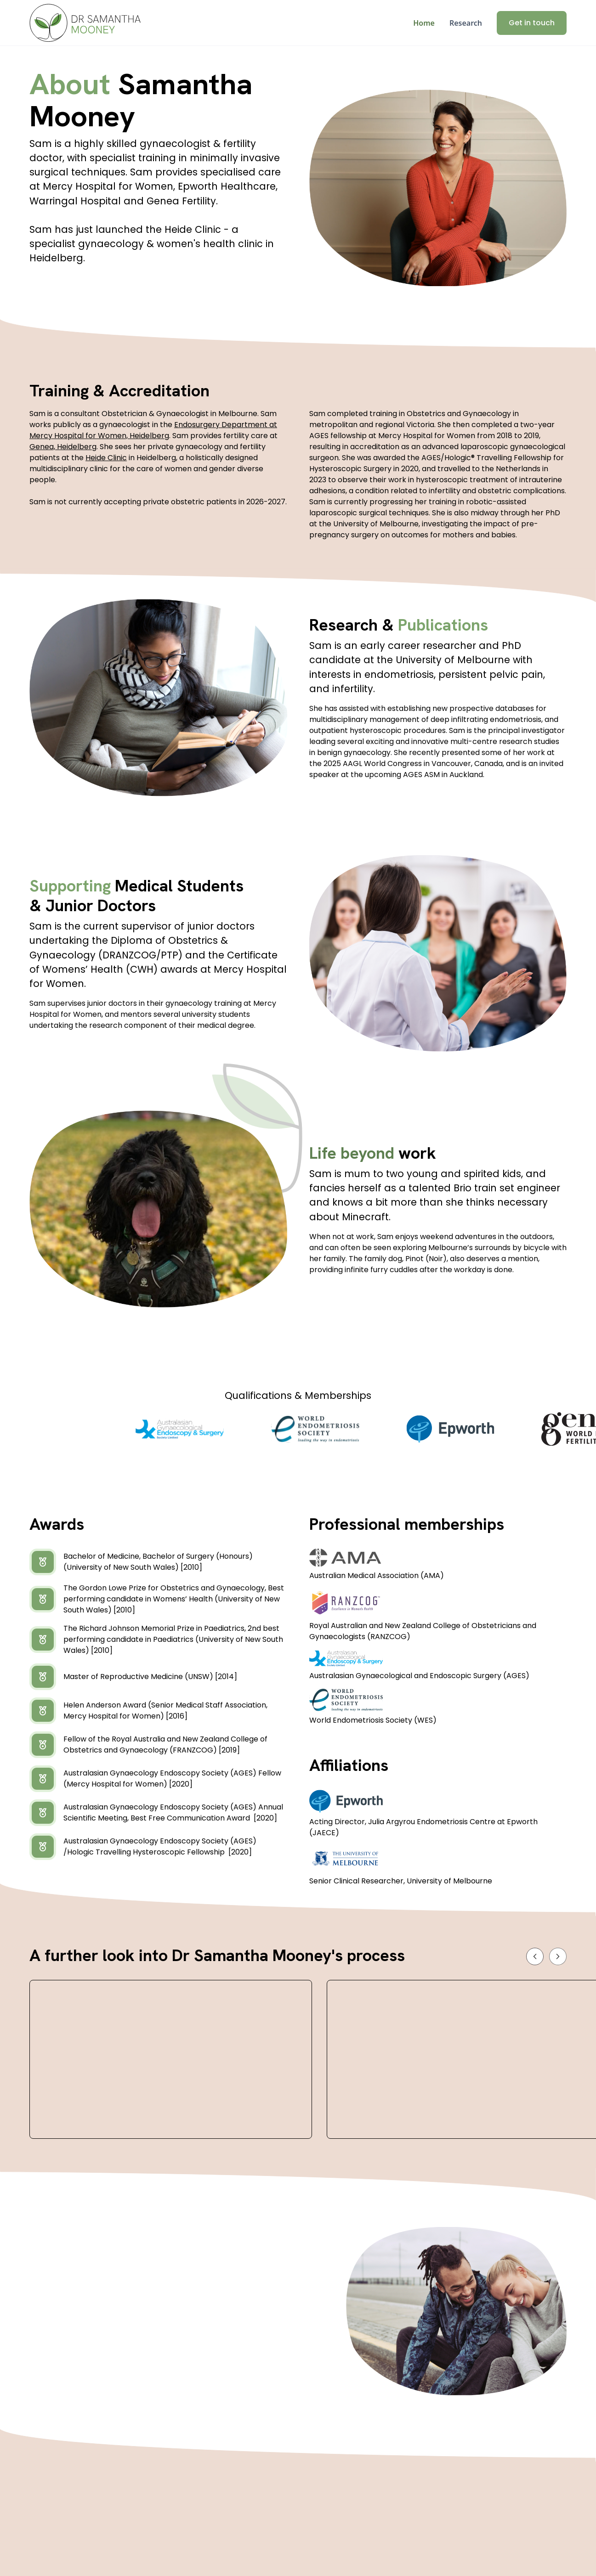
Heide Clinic (106, 457)
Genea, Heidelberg (62, 446)
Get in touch (532, 22)
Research (465, 23)
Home (424, 23)
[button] (535, 1956)
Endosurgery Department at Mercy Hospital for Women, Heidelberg (153, 430)
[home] (85, 23)
